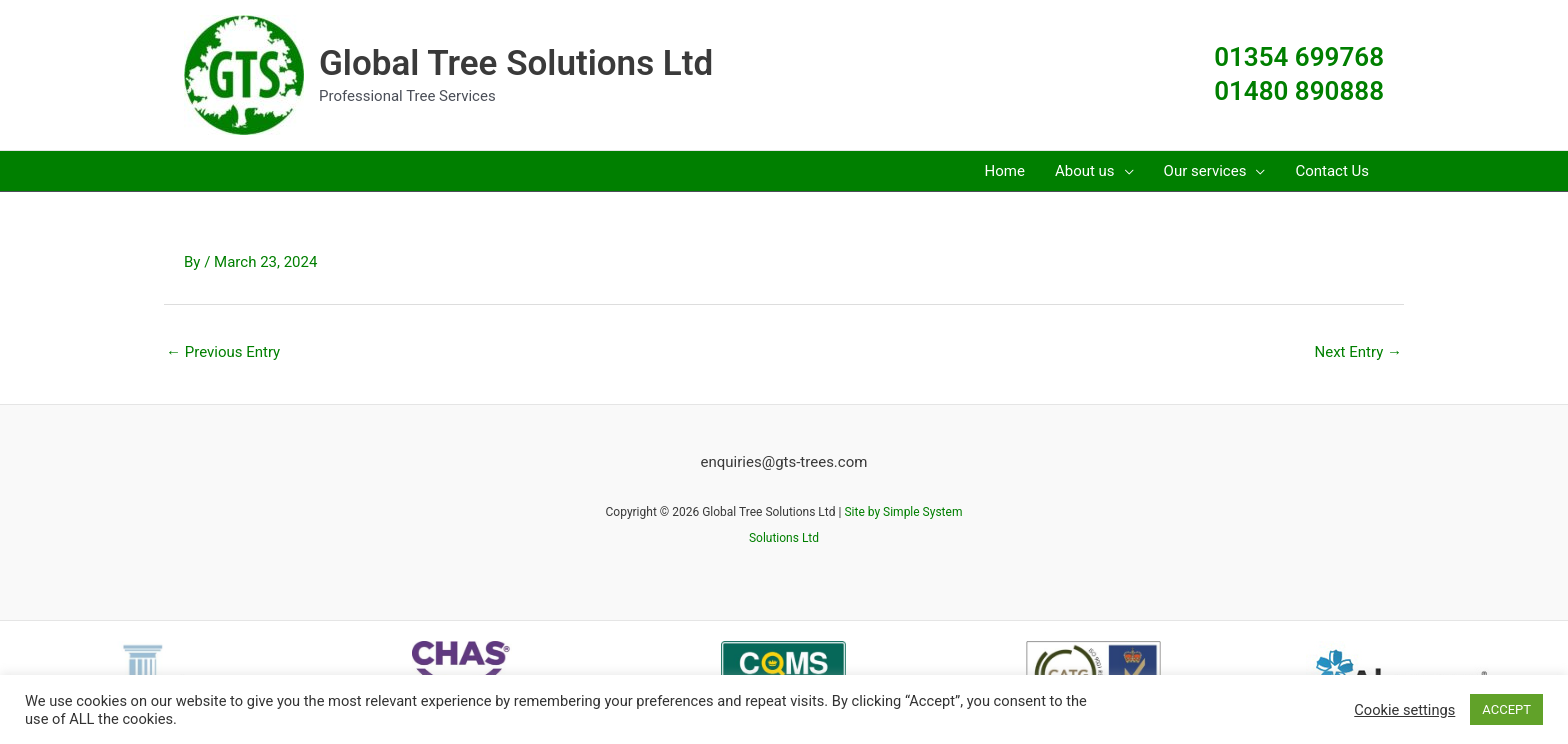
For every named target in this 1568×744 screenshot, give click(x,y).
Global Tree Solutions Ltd (516, 63)
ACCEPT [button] (1506, 709)
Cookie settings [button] (1404, 710)
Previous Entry (223, 352)
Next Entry (1358, 352)
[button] (1124, 171)
